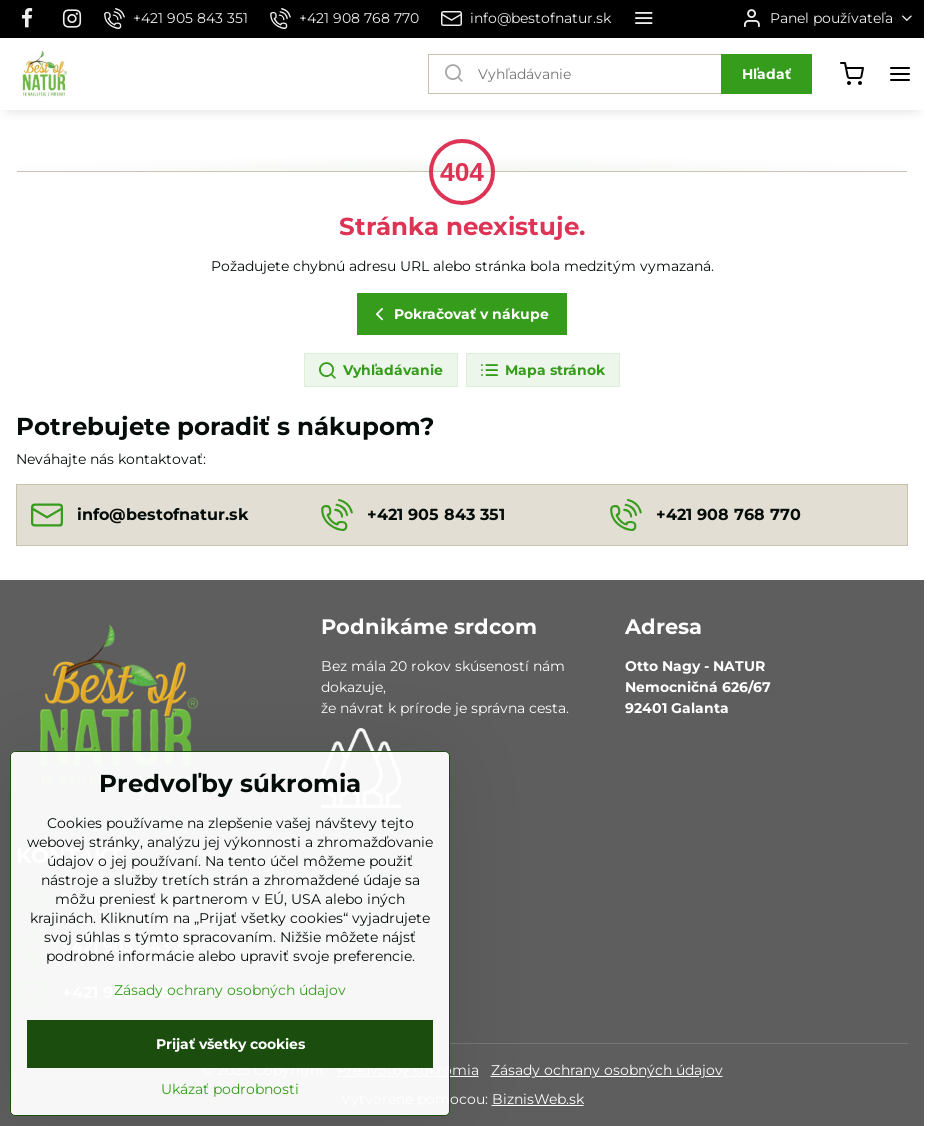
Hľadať (766, 74)
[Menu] (900, 74)
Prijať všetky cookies (230, 1079)
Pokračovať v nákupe (459, 314)
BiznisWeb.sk (538, 1099)
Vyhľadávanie (380, 371)
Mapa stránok (542, 371)
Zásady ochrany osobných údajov (607, 1070)
